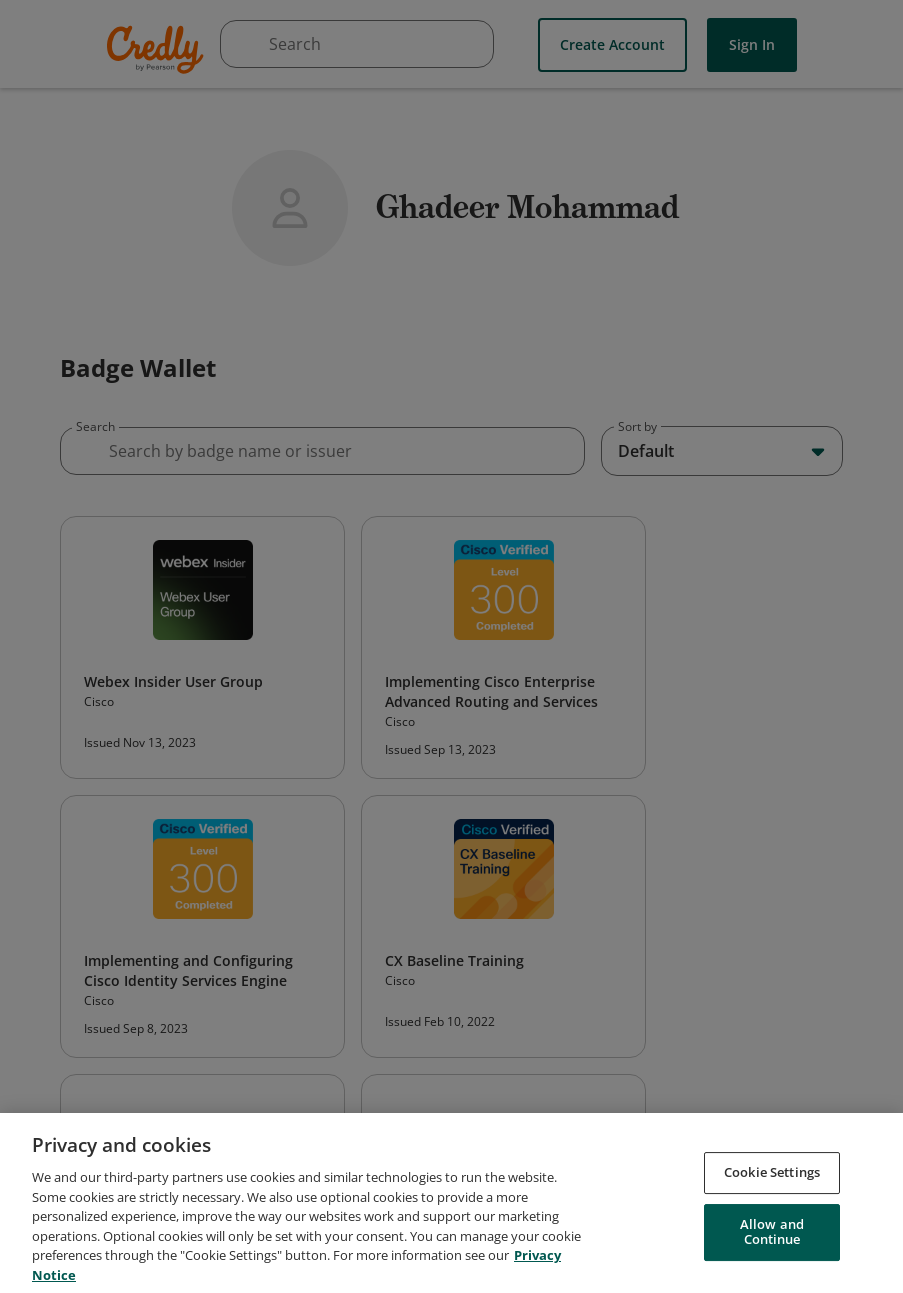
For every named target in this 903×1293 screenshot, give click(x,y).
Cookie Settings (772, 1182)
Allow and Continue (772, 1241)
